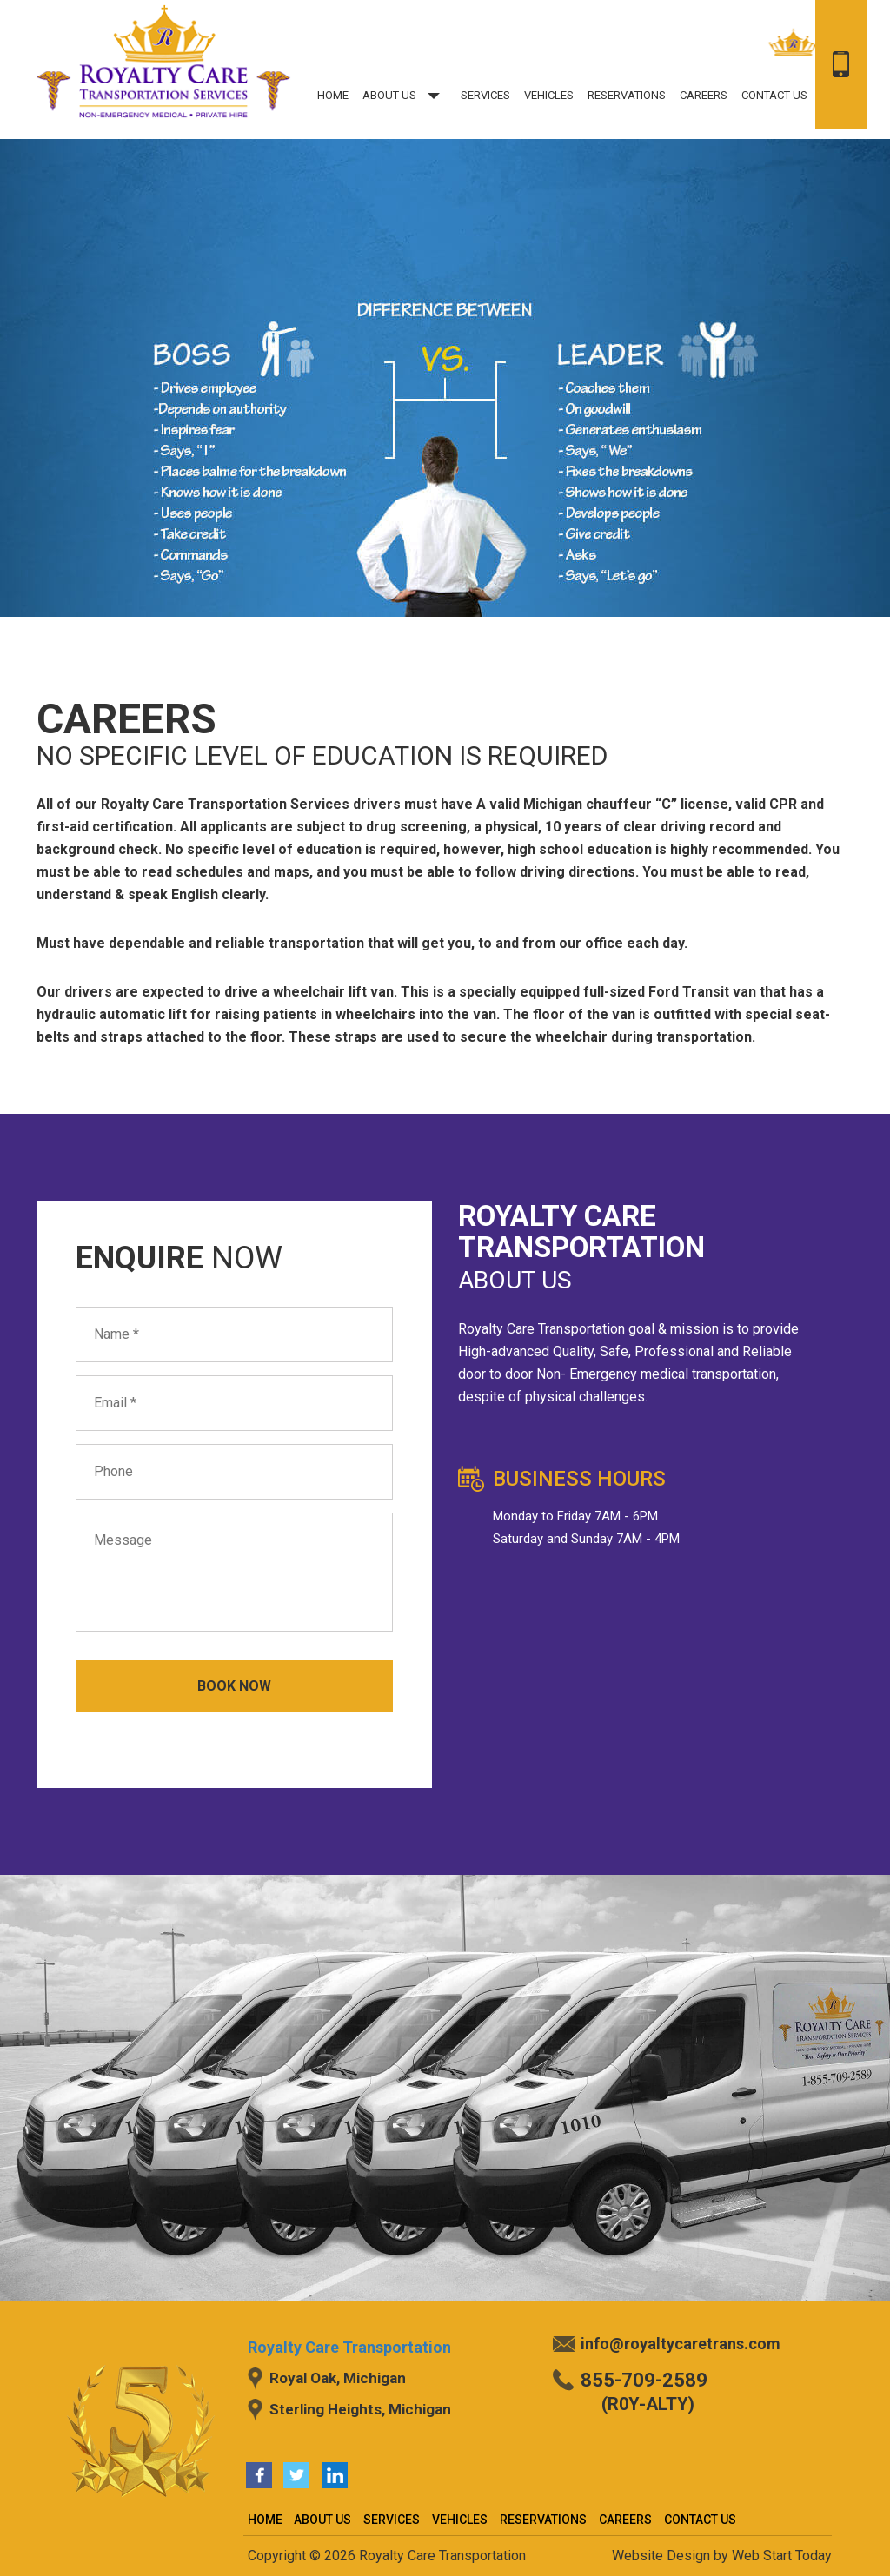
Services (485, 95)
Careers (703, 95)
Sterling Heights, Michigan (360, 2409)
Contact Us (774, 95)
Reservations (627, 95)
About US (404, 95)
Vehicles (549, 95)
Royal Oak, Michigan (337, 2378)
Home (333, 95)
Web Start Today (782, 2555)
